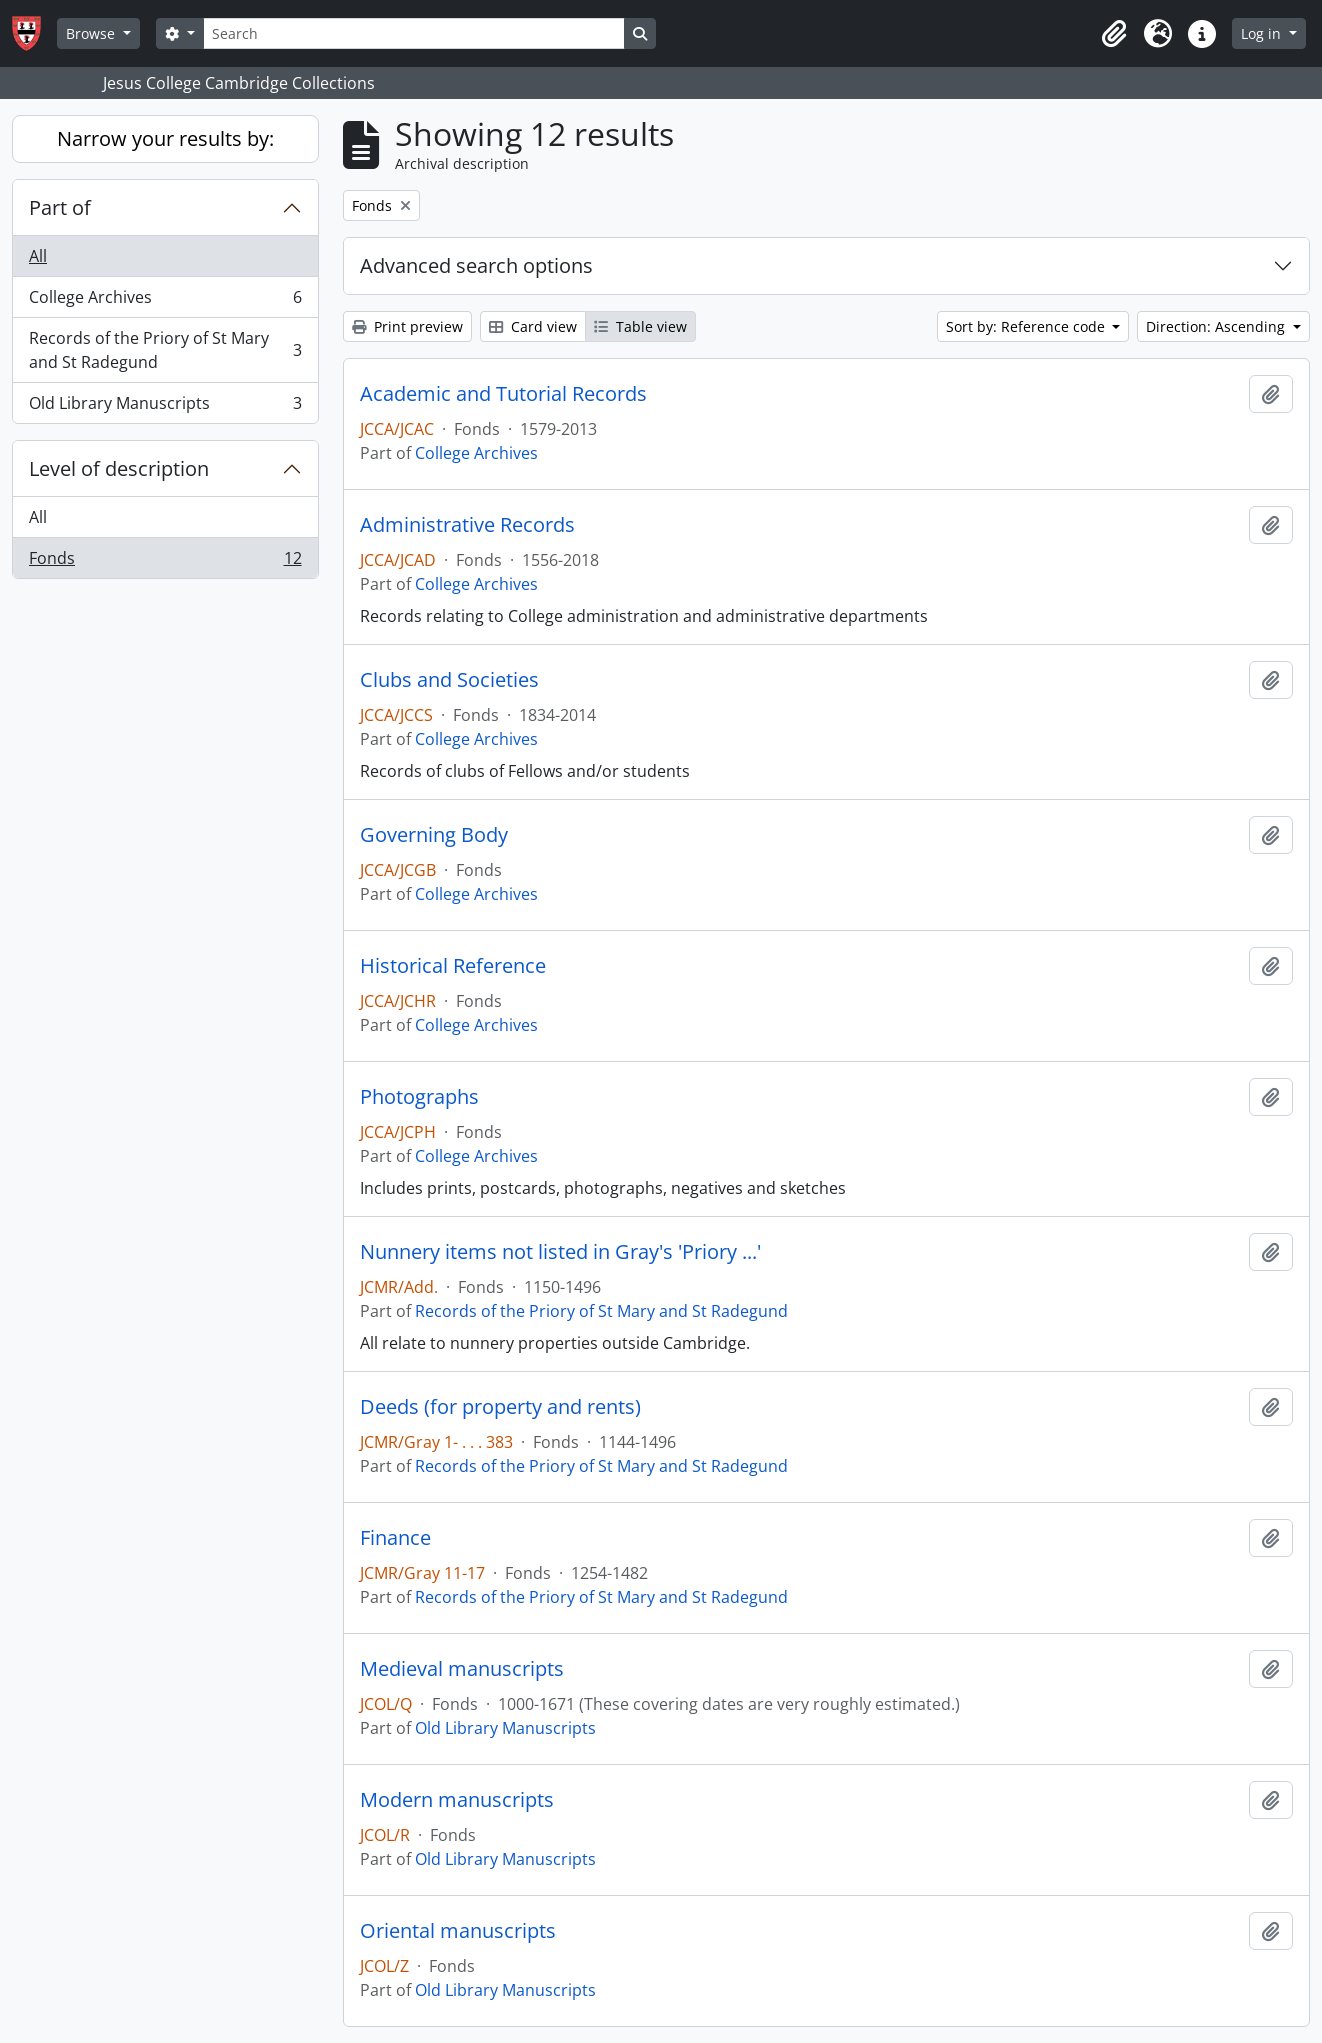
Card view (533, 326)
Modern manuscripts (457, 1800)
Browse (92, 33)
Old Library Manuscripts (165, 407)
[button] (1114, 34)
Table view (640, 326)
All (38, 256)
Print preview (407, 326)
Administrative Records (467, 525)
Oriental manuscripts (458, 1931)
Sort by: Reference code (1027, 326)
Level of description (119, 468)
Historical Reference (453, 966)
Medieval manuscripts (462, 1669)
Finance (395, 1538)
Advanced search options (476, 265)
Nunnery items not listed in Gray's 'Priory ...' (560, 1252)
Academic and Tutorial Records (503, 394)
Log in (1263, 33)
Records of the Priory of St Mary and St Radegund (165, 350)
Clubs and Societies (449, 680)
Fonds (165, 562)
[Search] (414, 33)
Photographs (419, 1097)
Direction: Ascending (1217, 326)
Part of (60, 207)
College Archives (165, 301)
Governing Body (434, 835)
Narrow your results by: (165, 138)
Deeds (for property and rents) (500, 1407)
